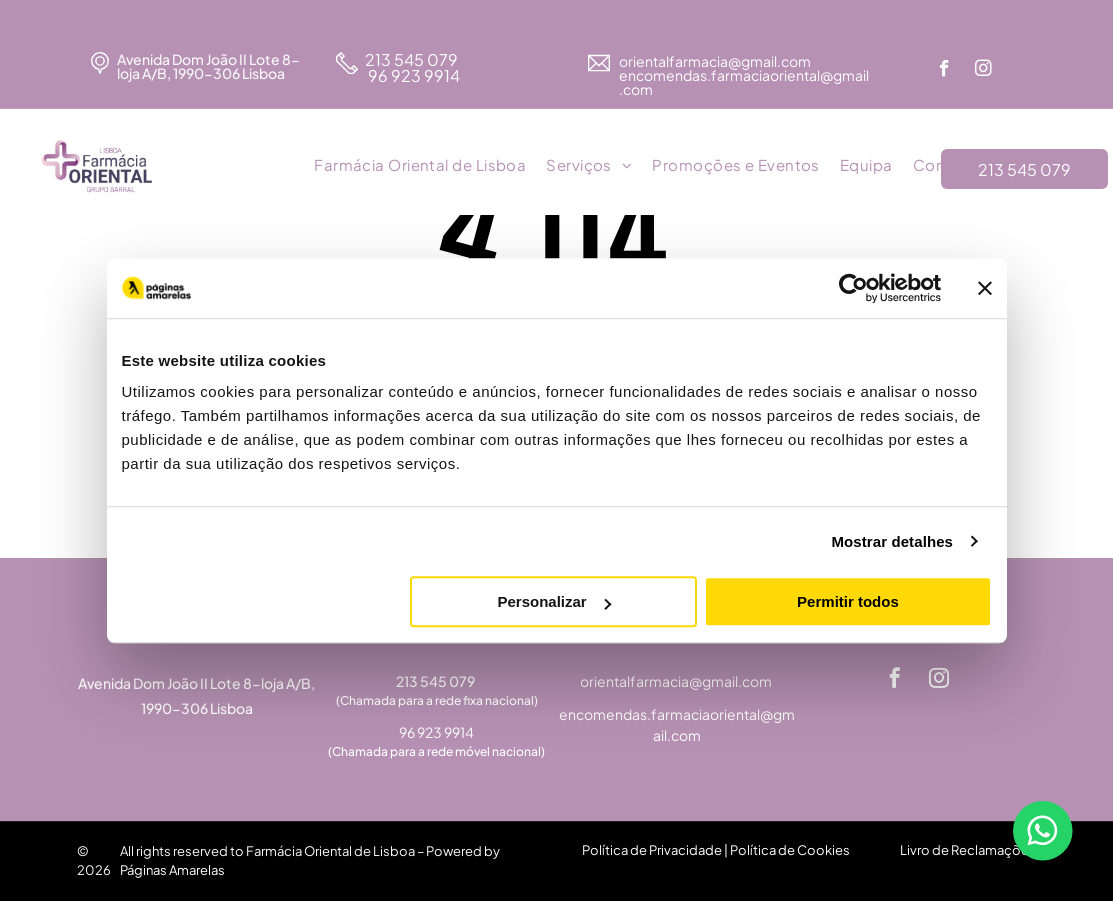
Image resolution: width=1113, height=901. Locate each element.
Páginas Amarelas (172, 870)
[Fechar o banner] (985, 288)
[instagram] (983, 71)
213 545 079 (411, 59)
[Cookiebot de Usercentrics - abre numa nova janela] (853, 288)
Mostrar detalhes (892, 541)
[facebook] (944, 71)
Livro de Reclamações (968, 850)
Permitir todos (848, 601)
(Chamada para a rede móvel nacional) (436, 751)
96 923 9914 (412, 75)
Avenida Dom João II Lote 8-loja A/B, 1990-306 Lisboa (208, 66)
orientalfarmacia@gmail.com (716, 61)
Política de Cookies (790, 850)
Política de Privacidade (652, 850)
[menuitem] (420, 166)
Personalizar (554, 601)
